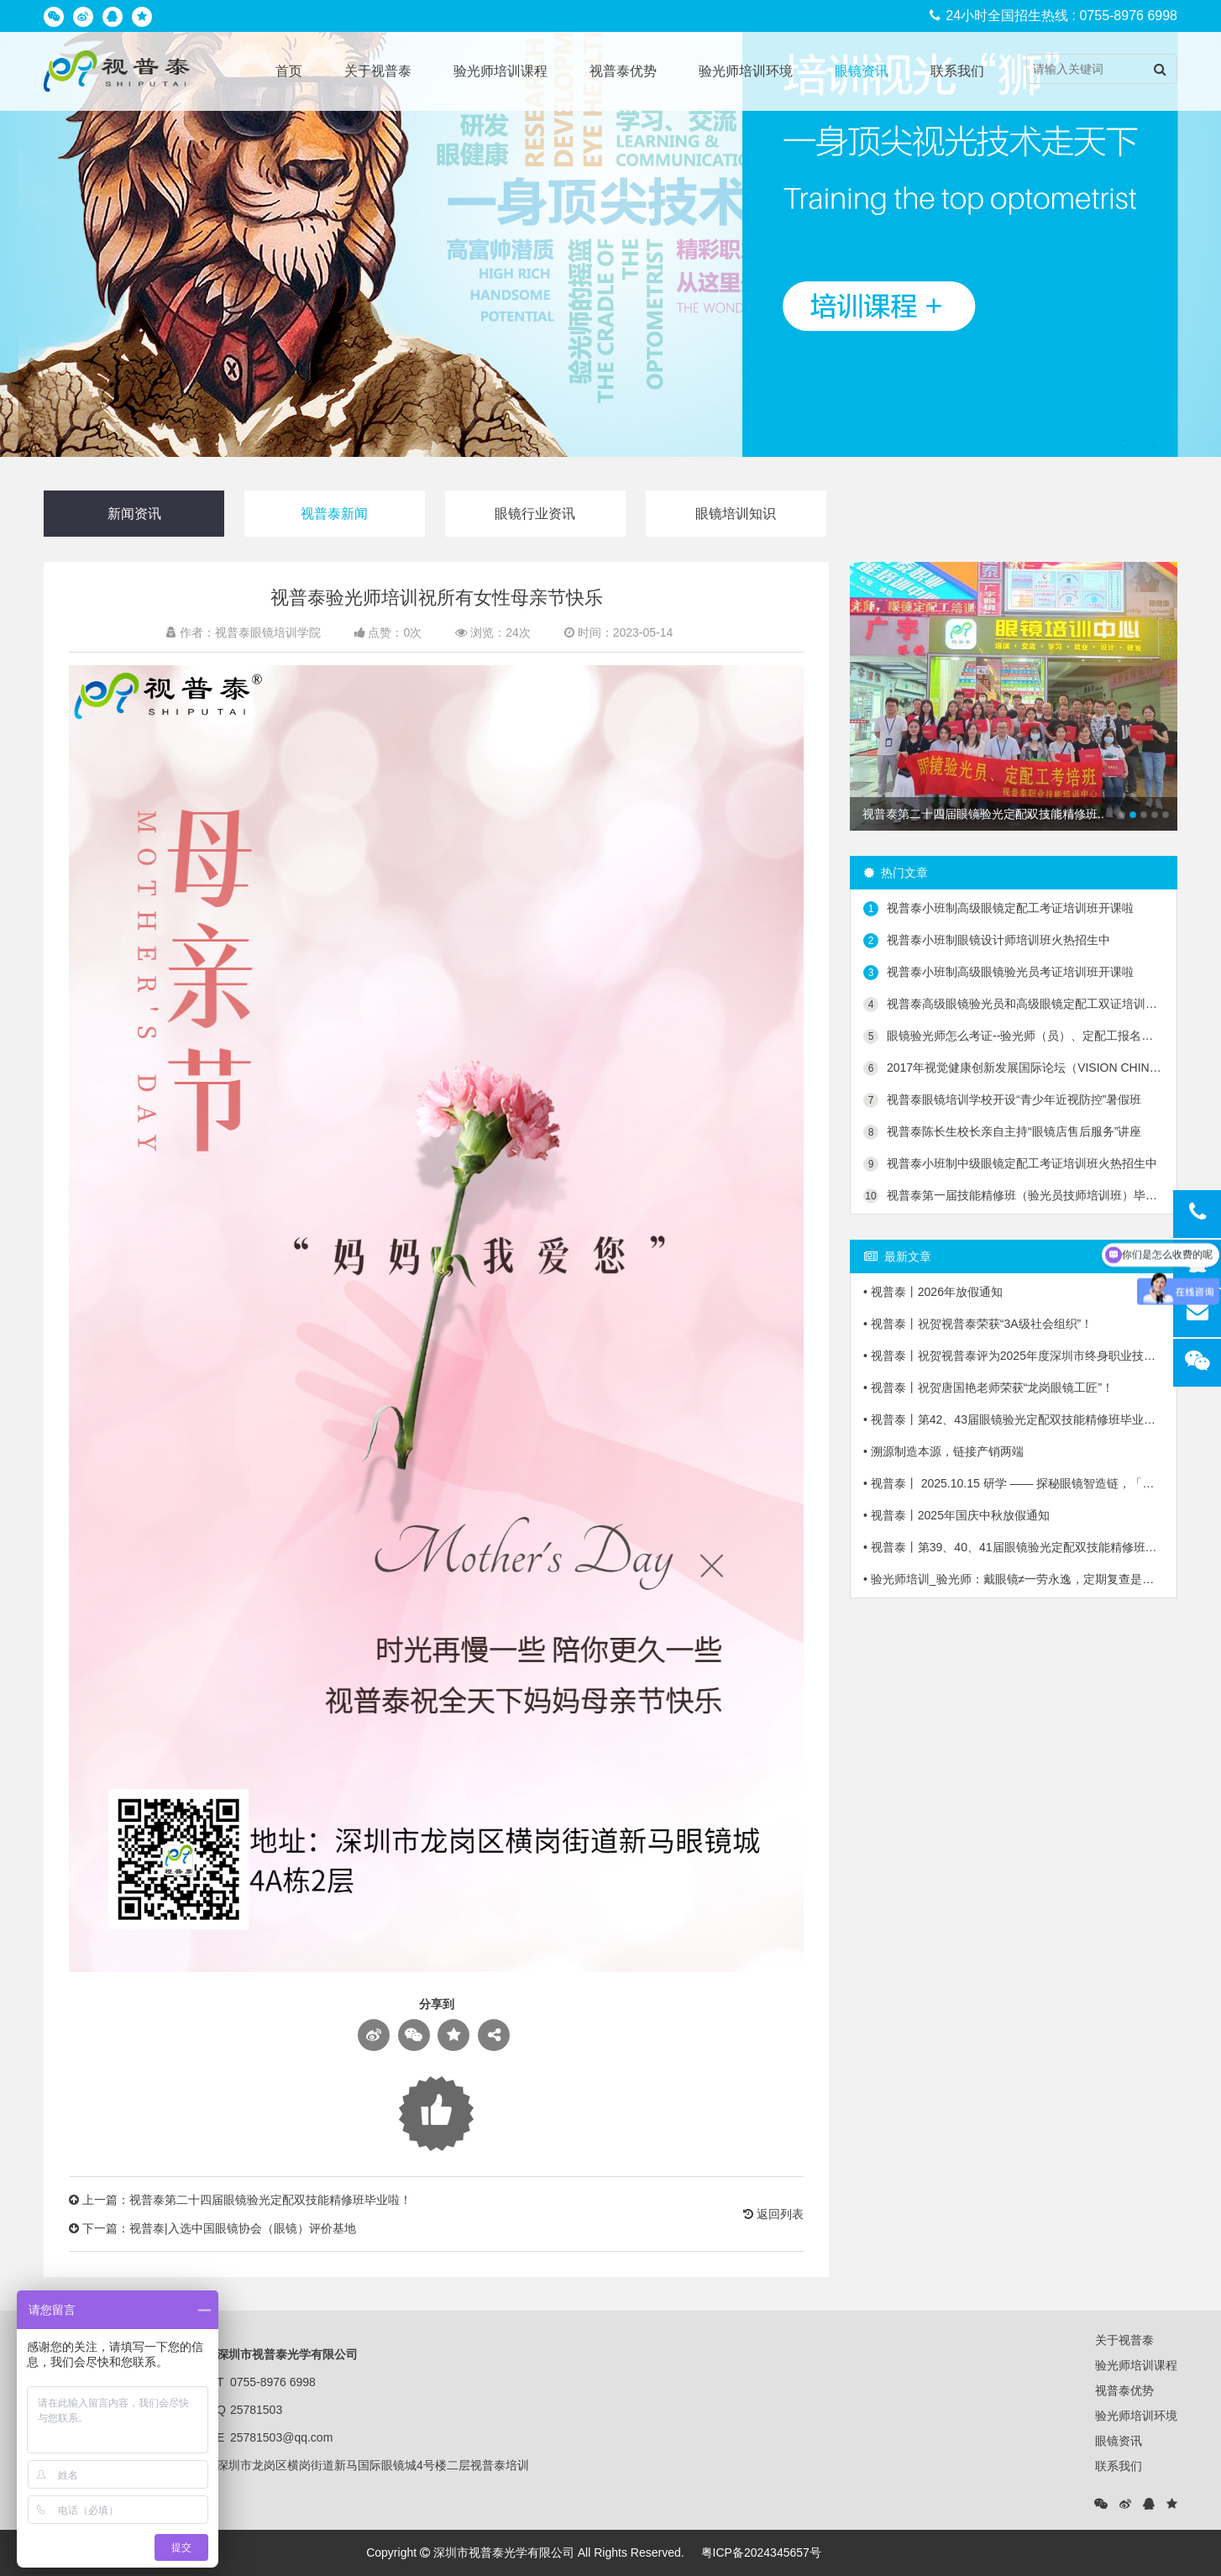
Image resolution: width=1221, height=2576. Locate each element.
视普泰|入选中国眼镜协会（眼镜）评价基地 (242, 2228)
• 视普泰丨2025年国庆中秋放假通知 (956, 1515)
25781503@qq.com (281, 2437)
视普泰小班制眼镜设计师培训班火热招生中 (986, 940)
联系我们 (957, 71)
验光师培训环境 (746, 71)
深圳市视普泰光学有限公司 (503, 2552)
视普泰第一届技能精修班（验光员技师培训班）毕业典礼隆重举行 (1013, 1196)
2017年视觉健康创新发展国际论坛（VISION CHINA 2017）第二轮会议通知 (1013, 1068)
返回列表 (773, 2214)
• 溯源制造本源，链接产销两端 (943, 1451)
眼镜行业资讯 (535, 513)
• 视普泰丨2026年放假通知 (933, 1291)
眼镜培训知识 (735, 513)
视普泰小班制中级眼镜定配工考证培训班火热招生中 (1010, 1164)
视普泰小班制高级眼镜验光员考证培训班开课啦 (998, 972)
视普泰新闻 (334, 513)
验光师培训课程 (500, 71)
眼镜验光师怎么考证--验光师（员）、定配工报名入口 (1013, 1036)
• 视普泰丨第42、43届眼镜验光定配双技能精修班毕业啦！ (1013, 1419)
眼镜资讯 (861, 71)
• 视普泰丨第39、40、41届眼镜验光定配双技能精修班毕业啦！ (1013, 1547)
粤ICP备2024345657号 (761, 2552)
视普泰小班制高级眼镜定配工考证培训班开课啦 (998, 908)
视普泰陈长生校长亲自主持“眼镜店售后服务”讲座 (1002, 1132)
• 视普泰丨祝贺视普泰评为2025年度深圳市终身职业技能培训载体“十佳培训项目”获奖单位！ (1013, 1355)
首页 (288, 71)
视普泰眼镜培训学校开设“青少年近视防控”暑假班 (1002, 1100)
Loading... (436, 2113)
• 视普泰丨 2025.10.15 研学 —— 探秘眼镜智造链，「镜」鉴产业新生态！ (1013, 1483)
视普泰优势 (623, 71)
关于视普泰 (377, 71)
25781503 (256, 2409)
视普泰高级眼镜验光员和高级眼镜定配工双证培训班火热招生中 (1013, 1004)
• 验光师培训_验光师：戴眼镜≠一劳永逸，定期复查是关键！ (1013, 1579)
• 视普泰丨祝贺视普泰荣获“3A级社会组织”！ (978, 1323)
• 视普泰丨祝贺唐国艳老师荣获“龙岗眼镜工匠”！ (988, 1387)
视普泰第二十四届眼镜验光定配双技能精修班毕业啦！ (270, 2199)
